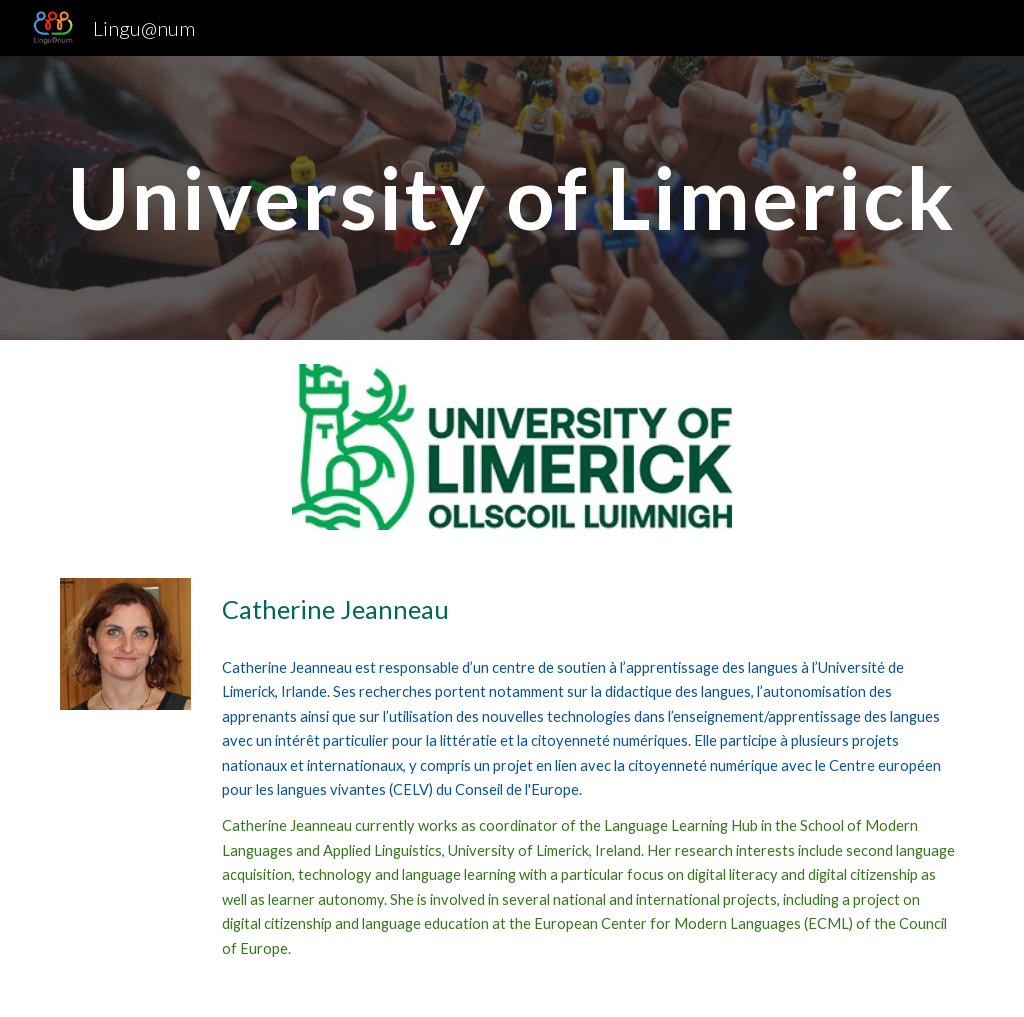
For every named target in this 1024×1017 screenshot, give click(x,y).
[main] (512, 197)
